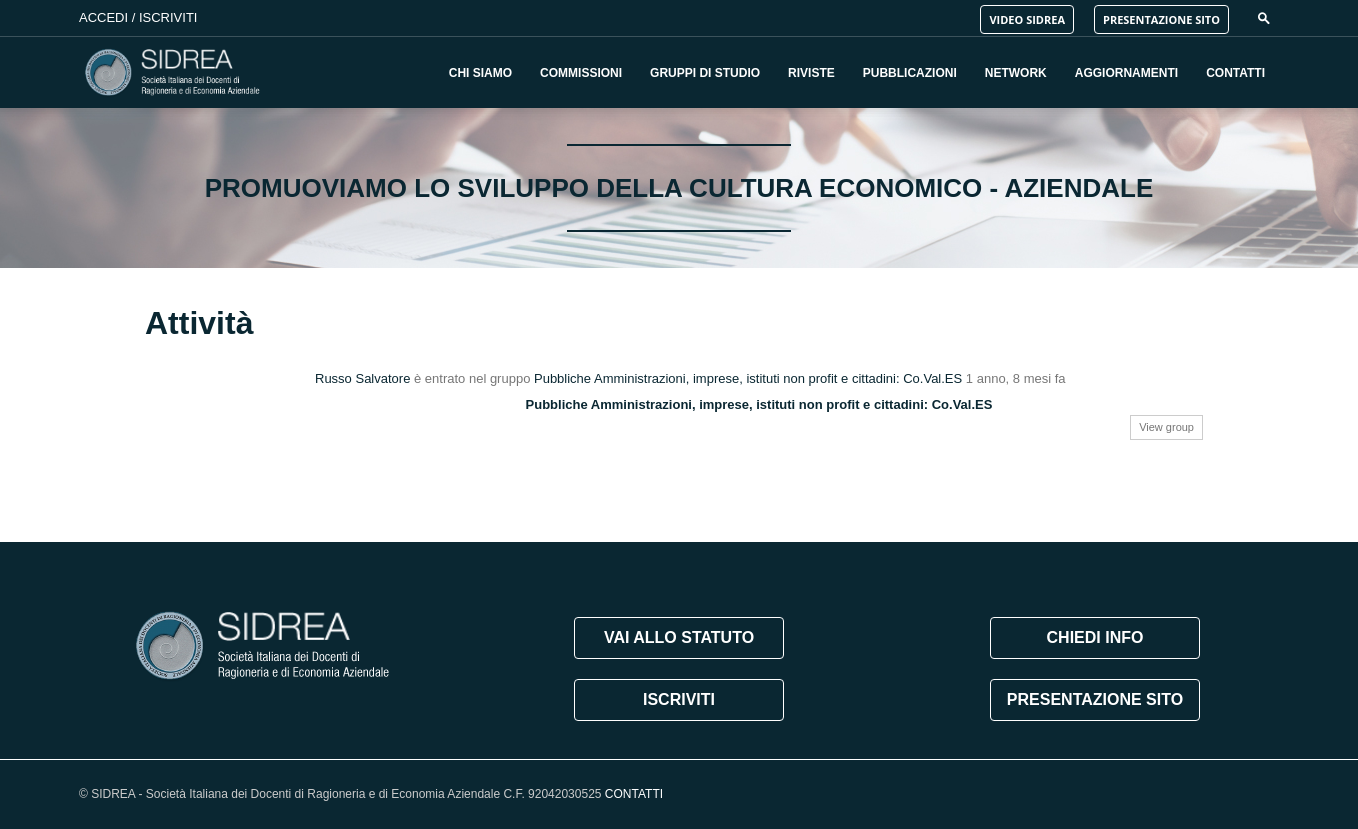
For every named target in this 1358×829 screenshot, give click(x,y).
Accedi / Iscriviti (138, 17)
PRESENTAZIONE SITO (1161, 19)
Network (1016, 73)
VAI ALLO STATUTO (679, 637)
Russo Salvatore (362, 378)
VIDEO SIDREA (1027, 19)
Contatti (1235, 73)
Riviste (811, 73)
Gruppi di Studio (705, 73)
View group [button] (1166, 427)
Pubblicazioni (910, 73)
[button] (1264, 17)
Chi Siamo (480, 73)
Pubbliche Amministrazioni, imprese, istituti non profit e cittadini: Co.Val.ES (748, 378)
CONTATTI (634, 794)
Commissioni (581, 73)
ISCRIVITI (679, 699)
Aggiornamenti (1126, 73)
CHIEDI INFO (1095, 637)
